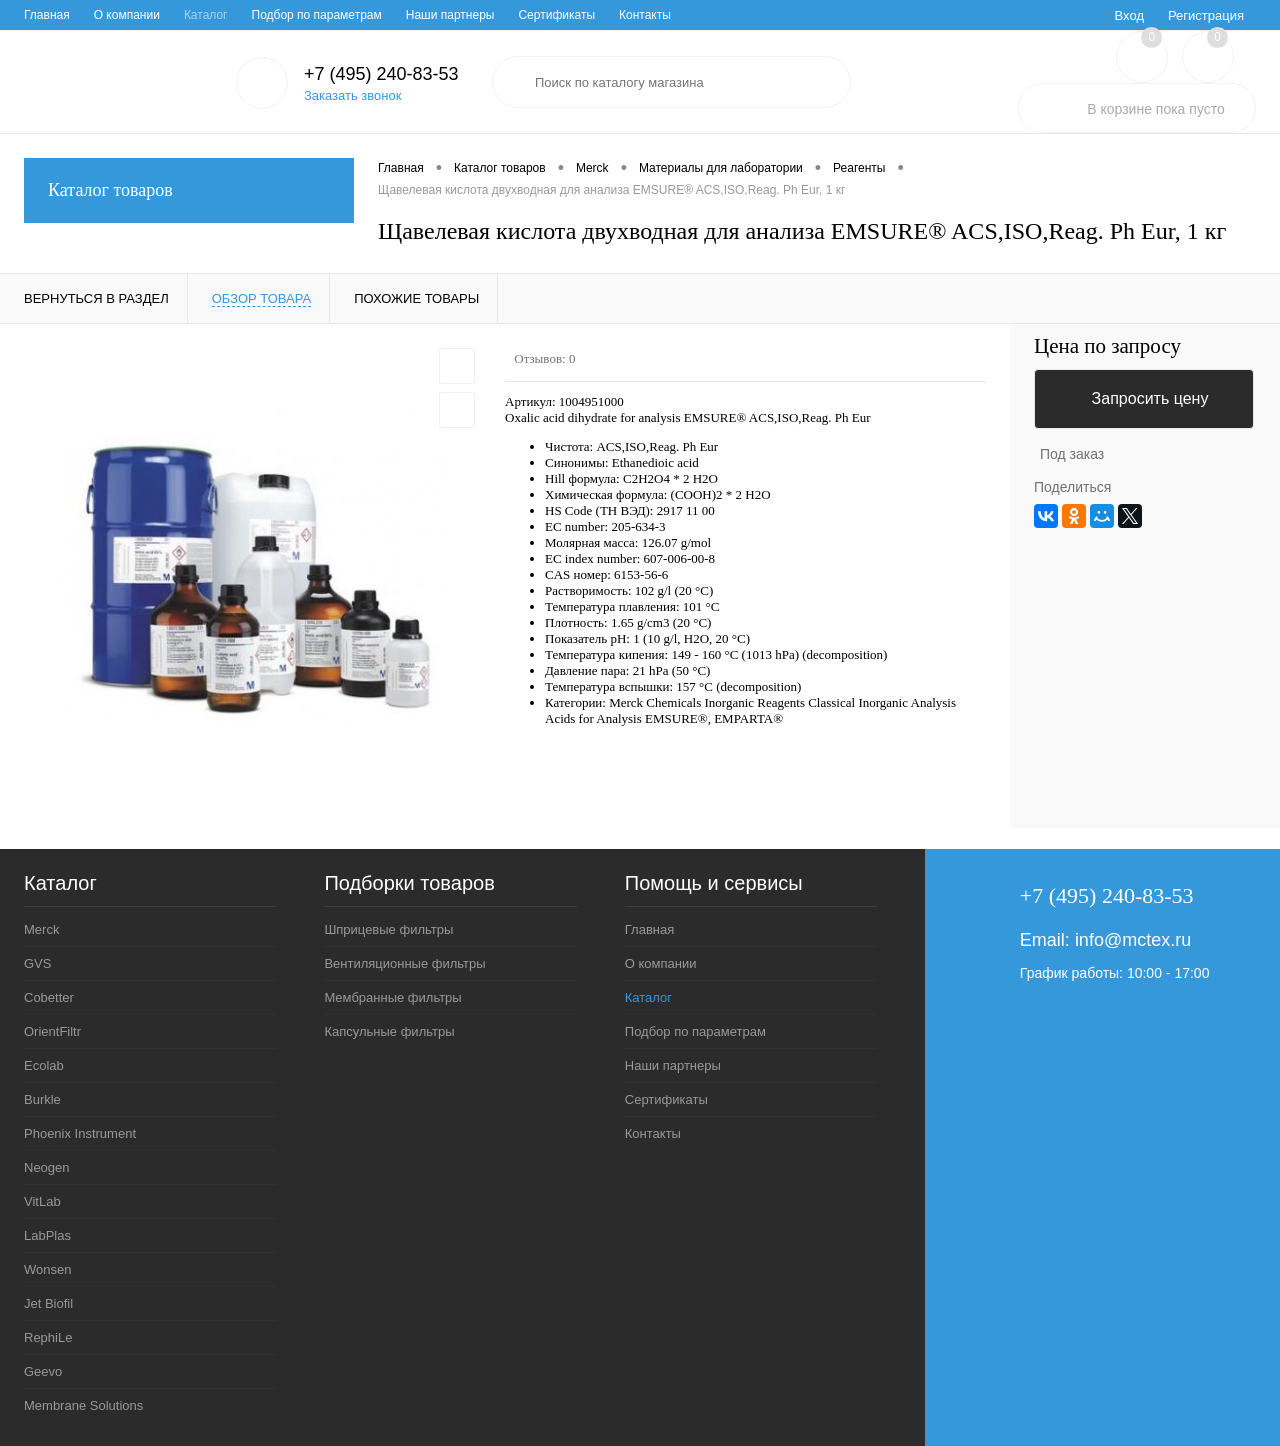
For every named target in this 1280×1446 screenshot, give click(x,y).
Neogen (47, 1167)
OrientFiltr (52, 1031)
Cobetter (49, 997)
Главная (47, 15)
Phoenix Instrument (80, 1133)
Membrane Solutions (83, 1405)
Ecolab (44, 1065)
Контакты (645, 15)
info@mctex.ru (1133, 940)
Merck (41, 929)
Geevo (43, 1371)
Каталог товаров (189, 190)
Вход (1129, 15)
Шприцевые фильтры (388, 929)
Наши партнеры (450, 15)
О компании (127, 15)
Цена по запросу (1107, 346)
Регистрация (1206, 15)
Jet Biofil (48, 1303)
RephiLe (48, 1337)
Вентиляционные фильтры (404, 963)
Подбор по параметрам (317, 15)
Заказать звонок (352, 95)
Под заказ (1072, 454)
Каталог (206, 15)
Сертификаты (556, 15)
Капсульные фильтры (389, 1031)
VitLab (42, 1201)
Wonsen (47, 1269)
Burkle (42, 1099)
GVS (37, 963)
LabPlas (47, 1235)
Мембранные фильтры (392, 997)
